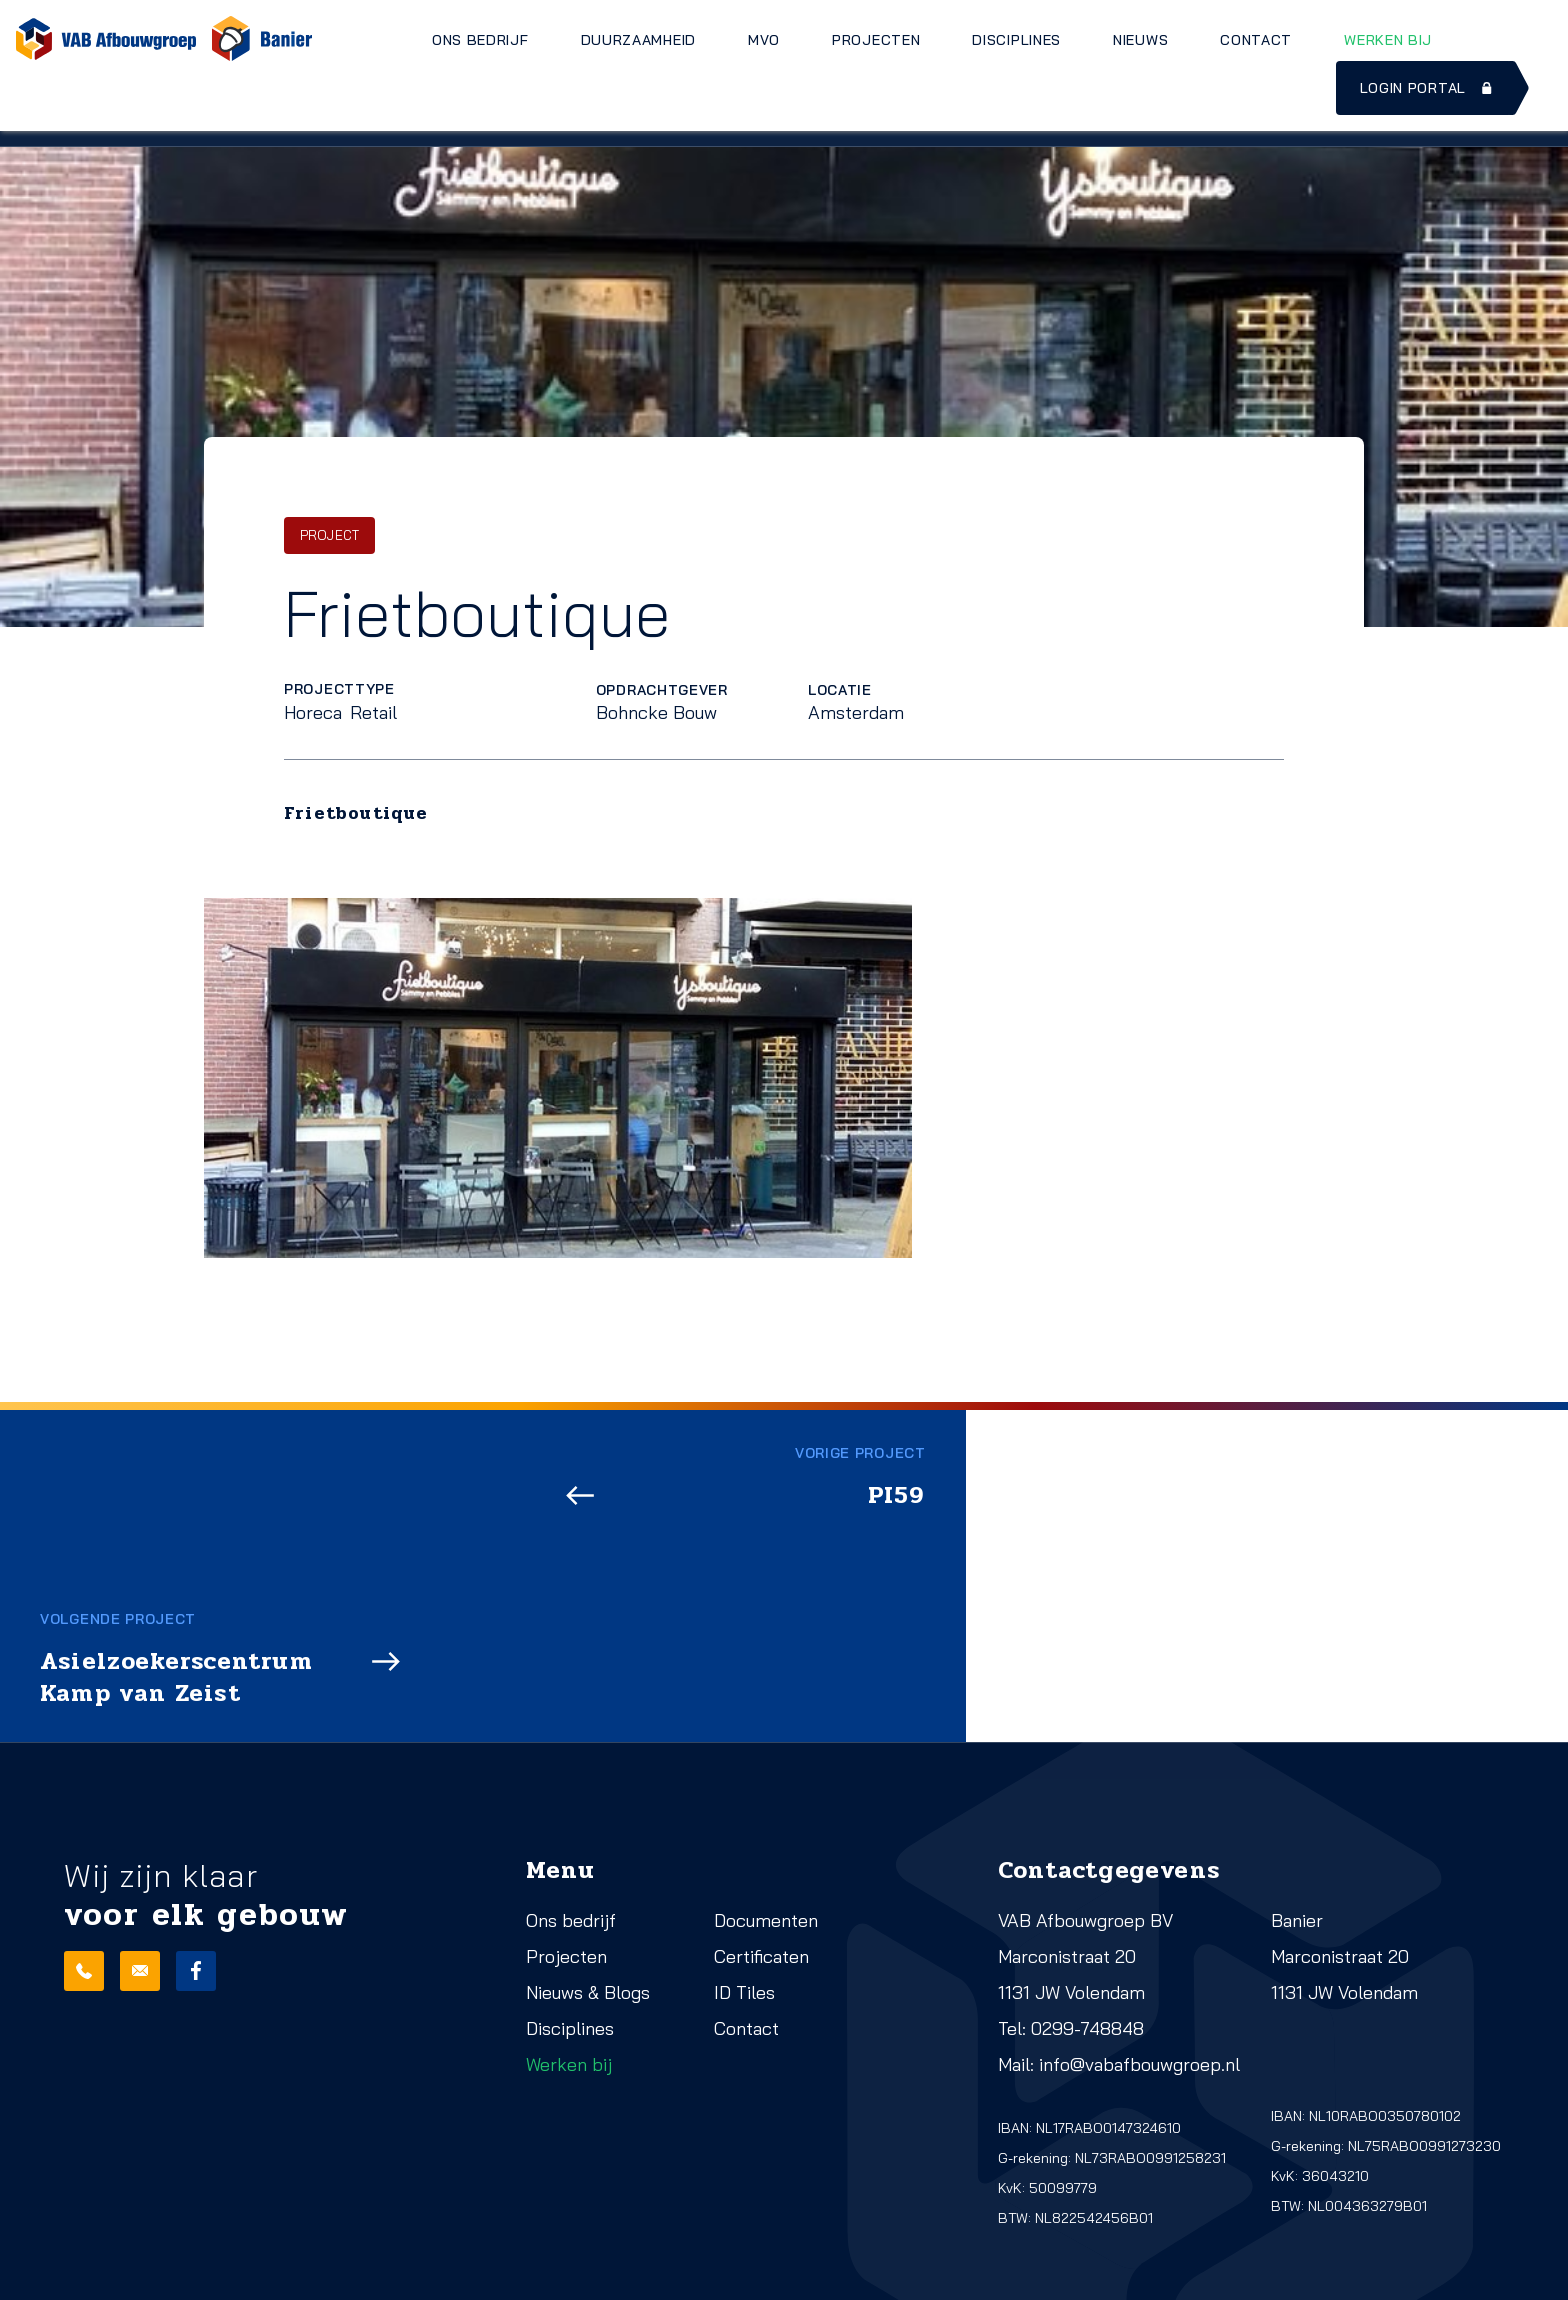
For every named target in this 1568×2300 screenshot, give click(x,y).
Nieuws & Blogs (588, 1874)
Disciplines (1016, 40)
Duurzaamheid (638, 40)
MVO (764, 40)
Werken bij (1388, 40)
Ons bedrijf (480, 40)
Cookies (340, 2278)
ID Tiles (744, 1874)
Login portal (1428, 88)
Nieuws (1140, 40)
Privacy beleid (359, 2250)
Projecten (876, 40)
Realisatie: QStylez (126, 2278)
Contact (1256, 40)
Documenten (766, 1802)
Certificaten (761, 1838)
